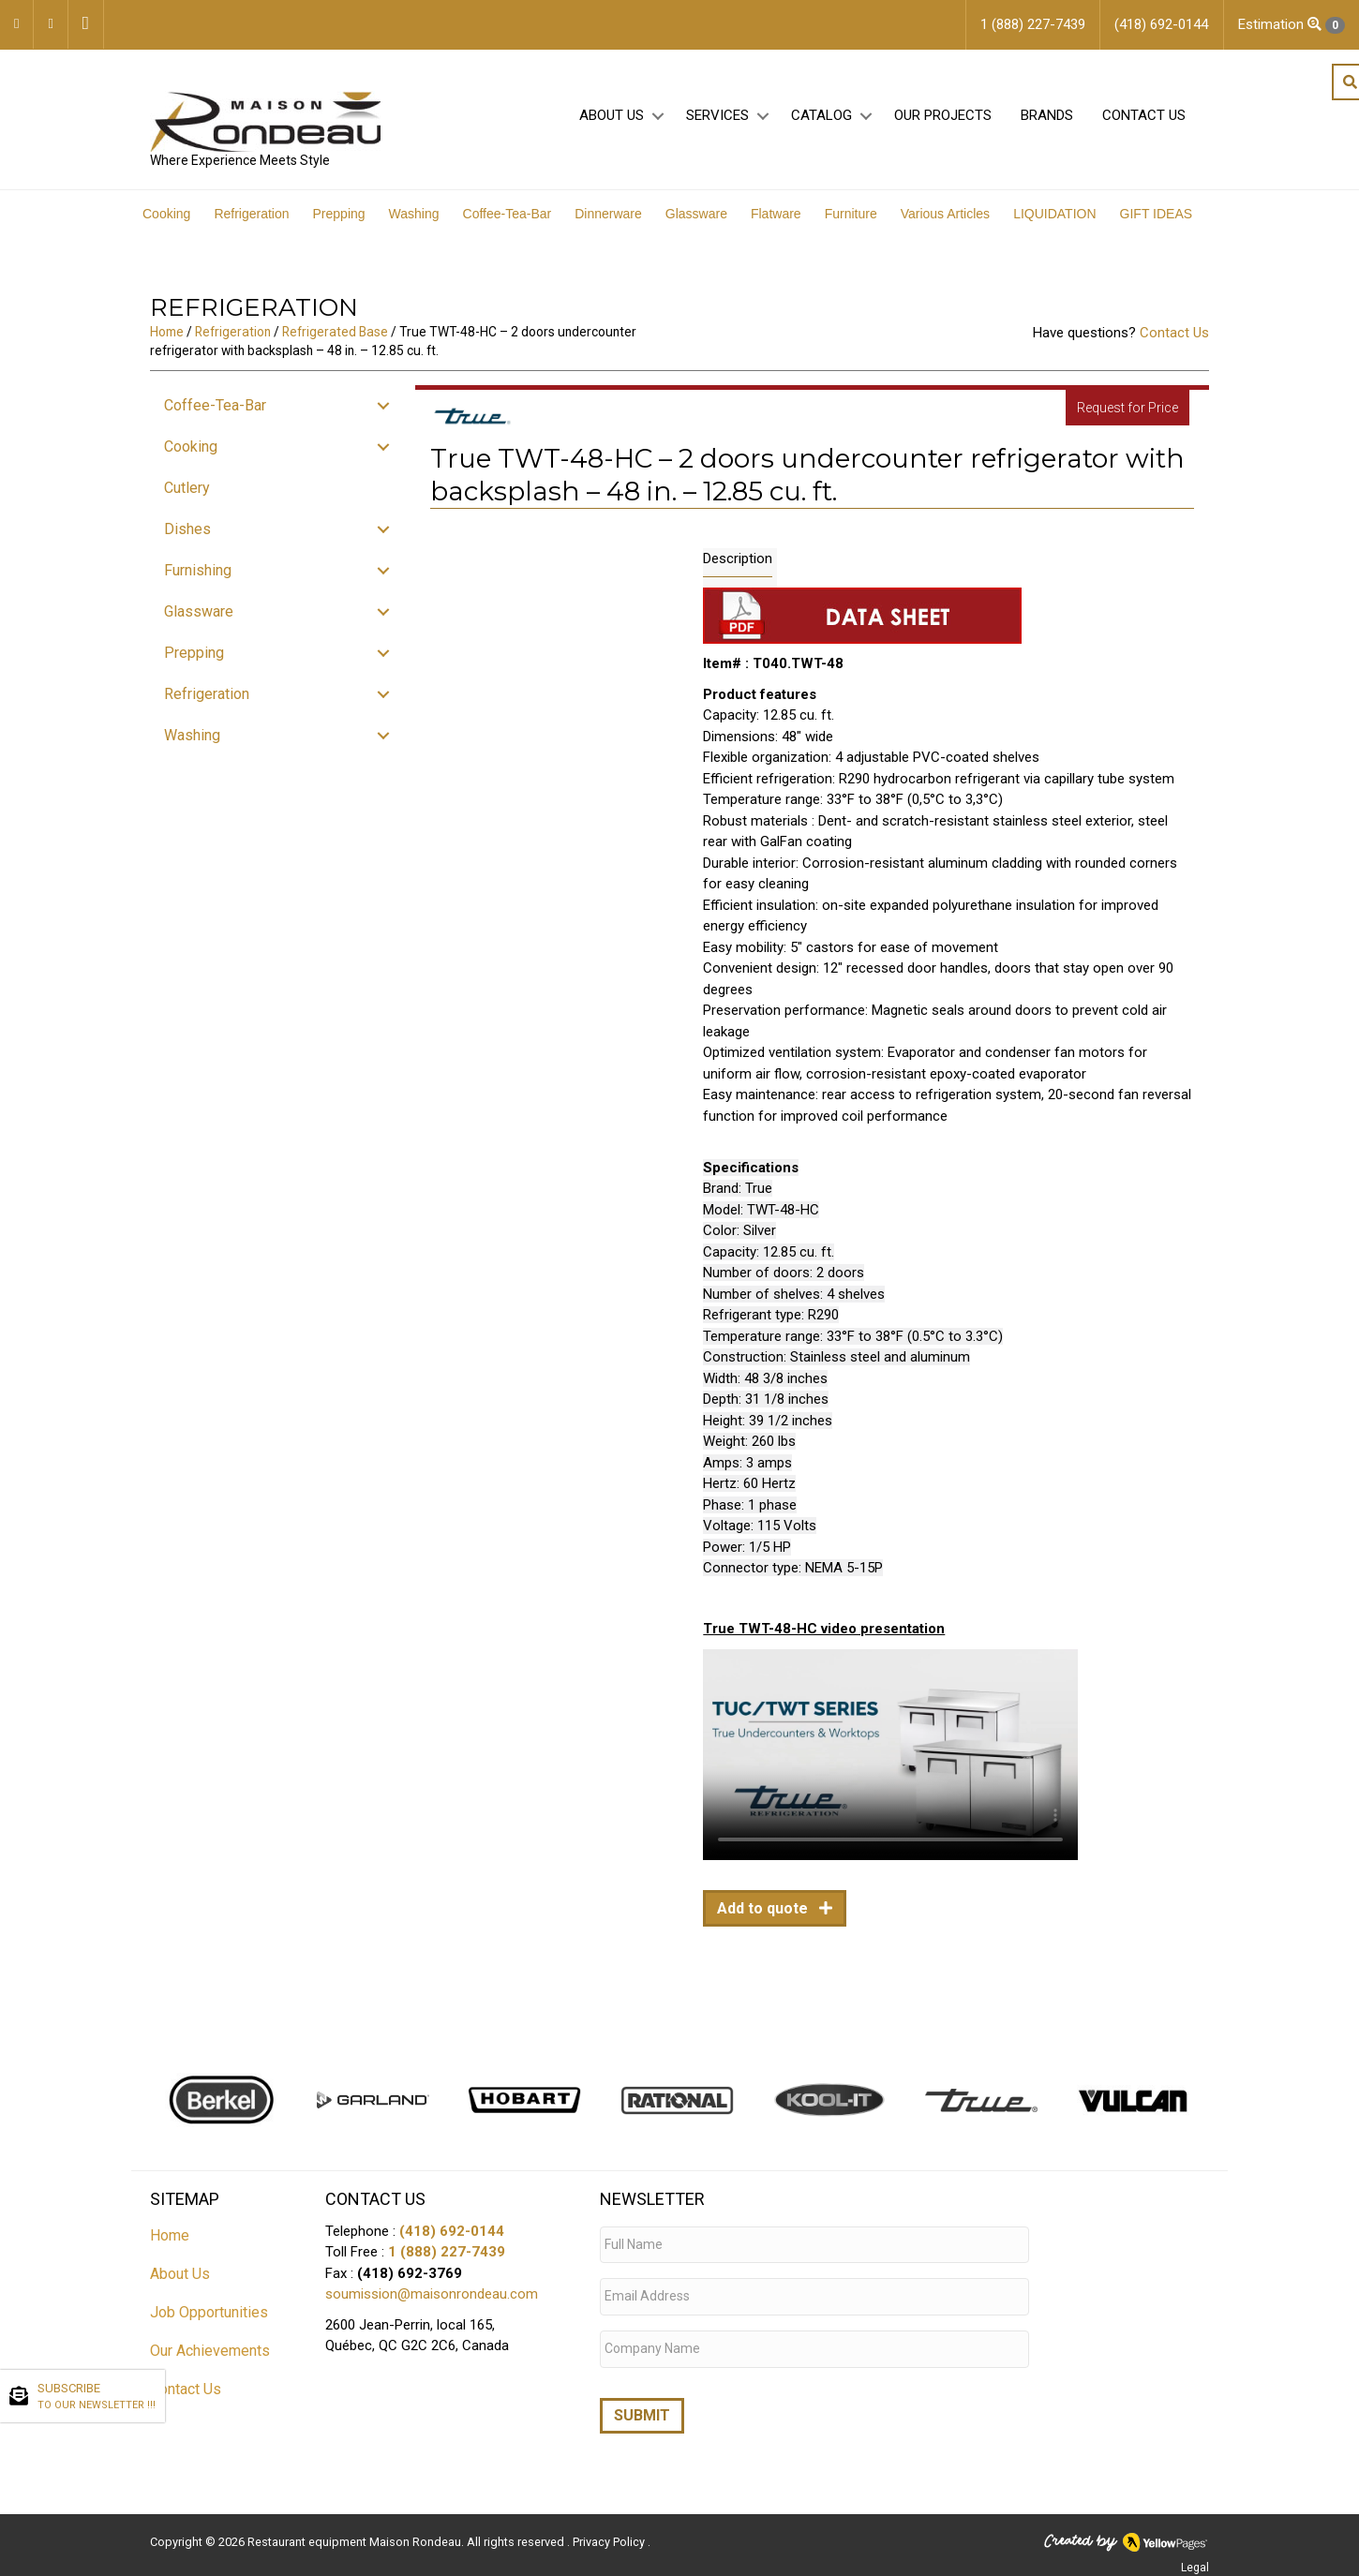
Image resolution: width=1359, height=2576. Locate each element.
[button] (657, 123)
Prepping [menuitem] (339, 223)
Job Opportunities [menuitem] (209, 2321)
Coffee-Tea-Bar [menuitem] (507, 223)
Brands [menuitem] (1047, 122)
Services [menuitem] (717, 122)
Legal (1195, 2560)
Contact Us (1174, 343)
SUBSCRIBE (96, 2397)
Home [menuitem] (169, 2245)
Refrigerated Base (335, 342)
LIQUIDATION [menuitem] (1054, 223)
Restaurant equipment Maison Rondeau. (355, 2534)
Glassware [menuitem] (696, 223)
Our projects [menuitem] (943, 122)
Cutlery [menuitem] (187, 498)
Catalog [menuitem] (821, 122)
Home (167, 342)
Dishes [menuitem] (187, 539)
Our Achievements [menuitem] (210, 2360)
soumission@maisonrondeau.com (431, 2304)
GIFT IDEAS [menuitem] (1156, 223)
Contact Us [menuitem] (1144, 122)
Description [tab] (737, 568)
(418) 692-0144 (451, 2240)
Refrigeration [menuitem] (251, 223)
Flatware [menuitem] (776, 223)
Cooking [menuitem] (166, 223)
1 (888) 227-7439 (446, 2262)
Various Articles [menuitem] (945, 223)
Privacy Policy (610, 2534)
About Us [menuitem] (611, 122)
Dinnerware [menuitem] (608, 223)
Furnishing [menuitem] (197, 580)
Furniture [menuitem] (851, 223)
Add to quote (764, 1919)
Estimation (1291, 25)
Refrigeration (233, 342)
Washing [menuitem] (414, 223)
